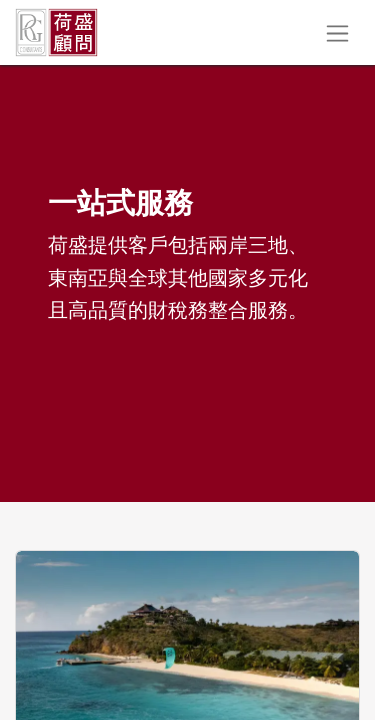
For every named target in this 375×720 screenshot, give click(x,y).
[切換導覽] (337, 32)
